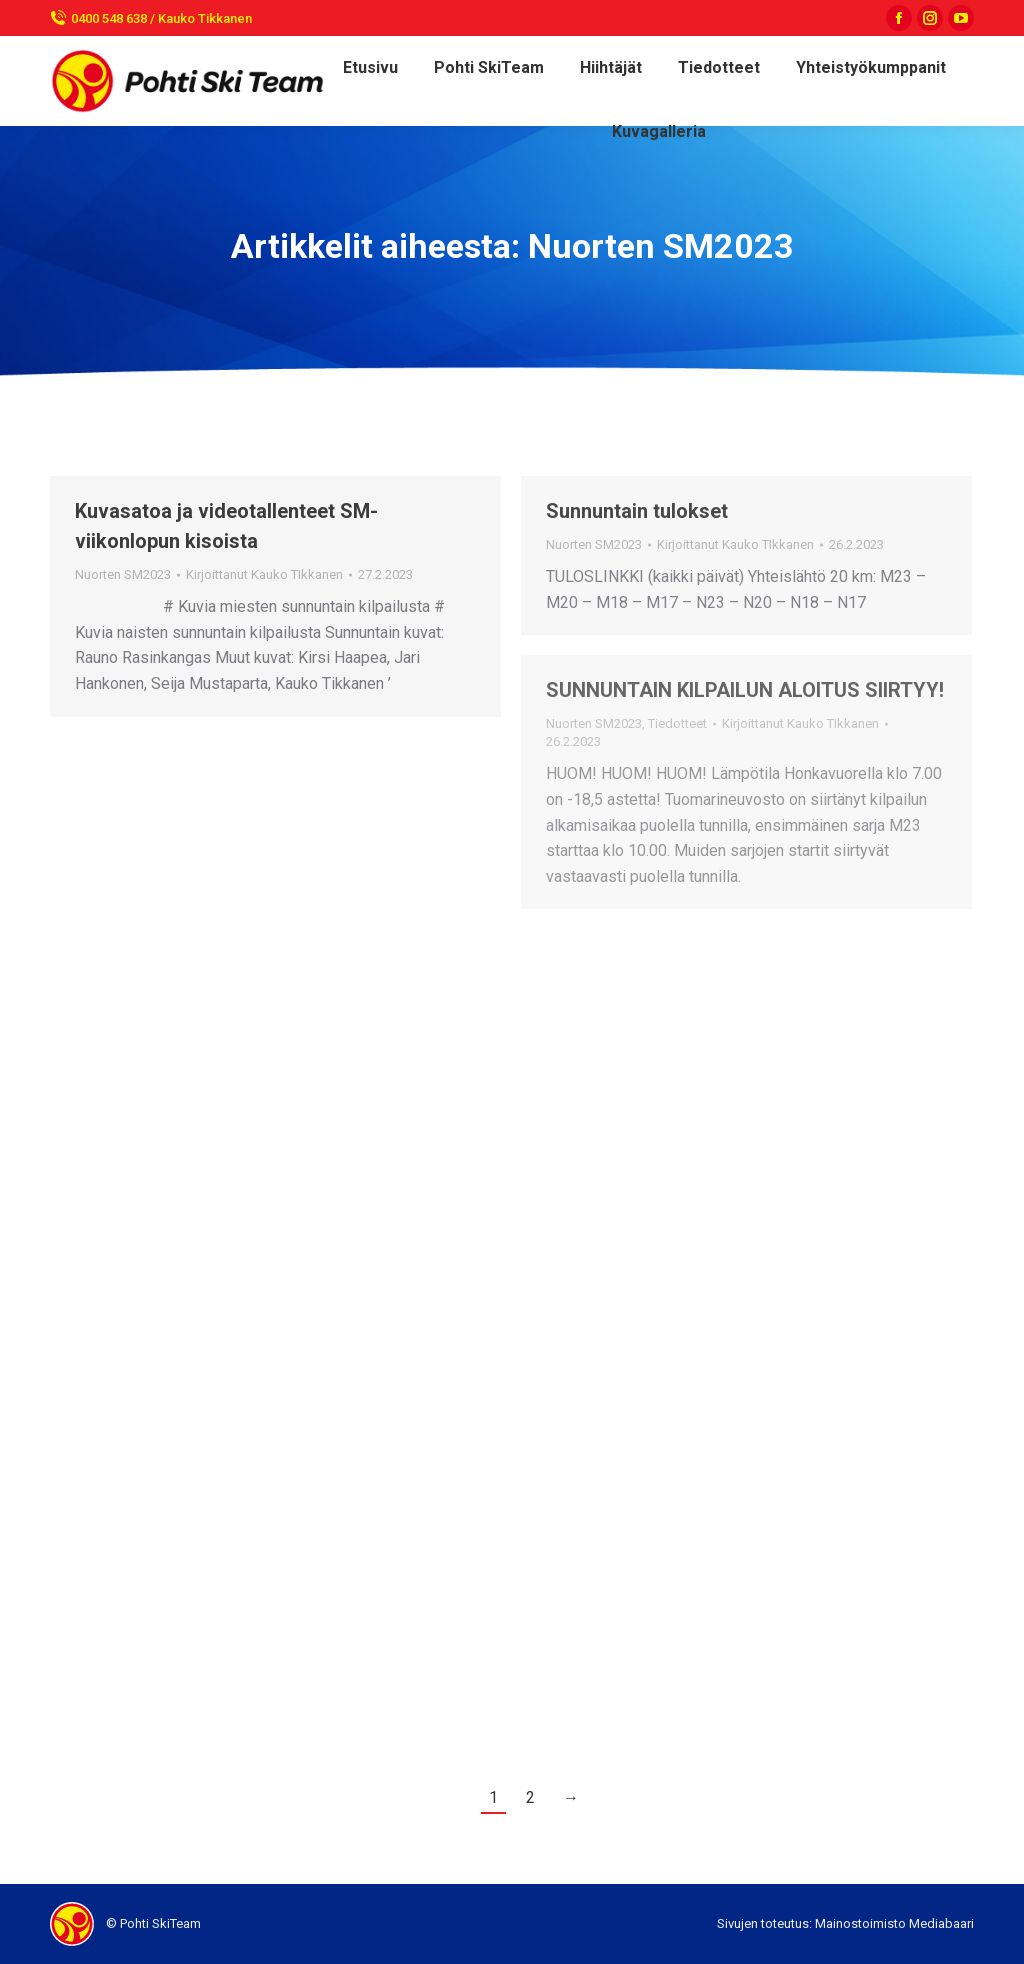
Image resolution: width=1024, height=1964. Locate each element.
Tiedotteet (677, 723)
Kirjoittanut (264, 574)
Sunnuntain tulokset (637, 511)
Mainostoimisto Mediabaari (894, 1923)
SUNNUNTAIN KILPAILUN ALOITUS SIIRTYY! (745, 690)
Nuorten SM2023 (123, 574)
